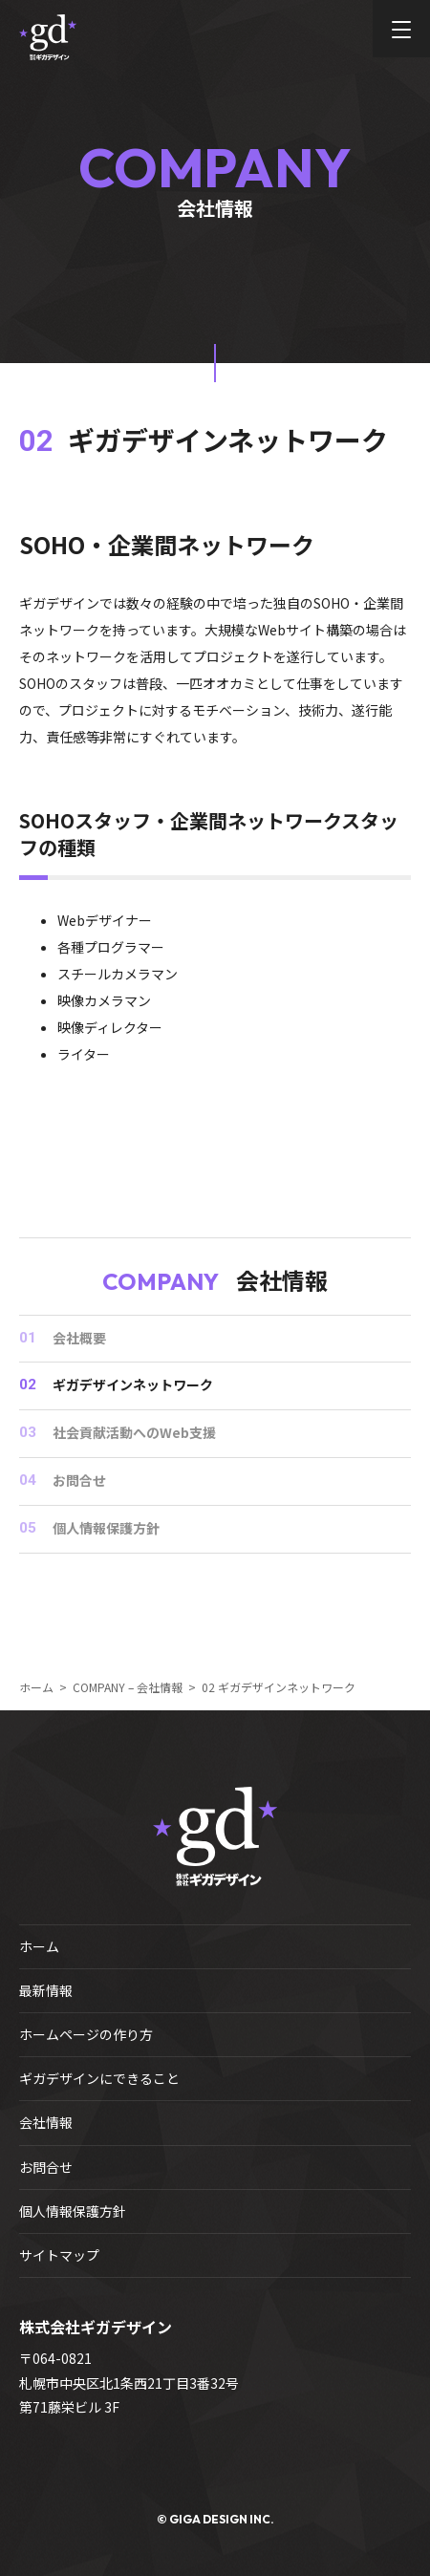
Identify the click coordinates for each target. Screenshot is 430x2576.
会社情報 (46, 2122)
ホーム (39, 1946)
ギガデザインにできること (99, 2078)
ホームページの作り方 (86, 2034)
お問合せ (46, 2167)
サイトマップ (59, 2255)
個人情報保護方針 (72, 2211)
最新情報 (46, 1990)
